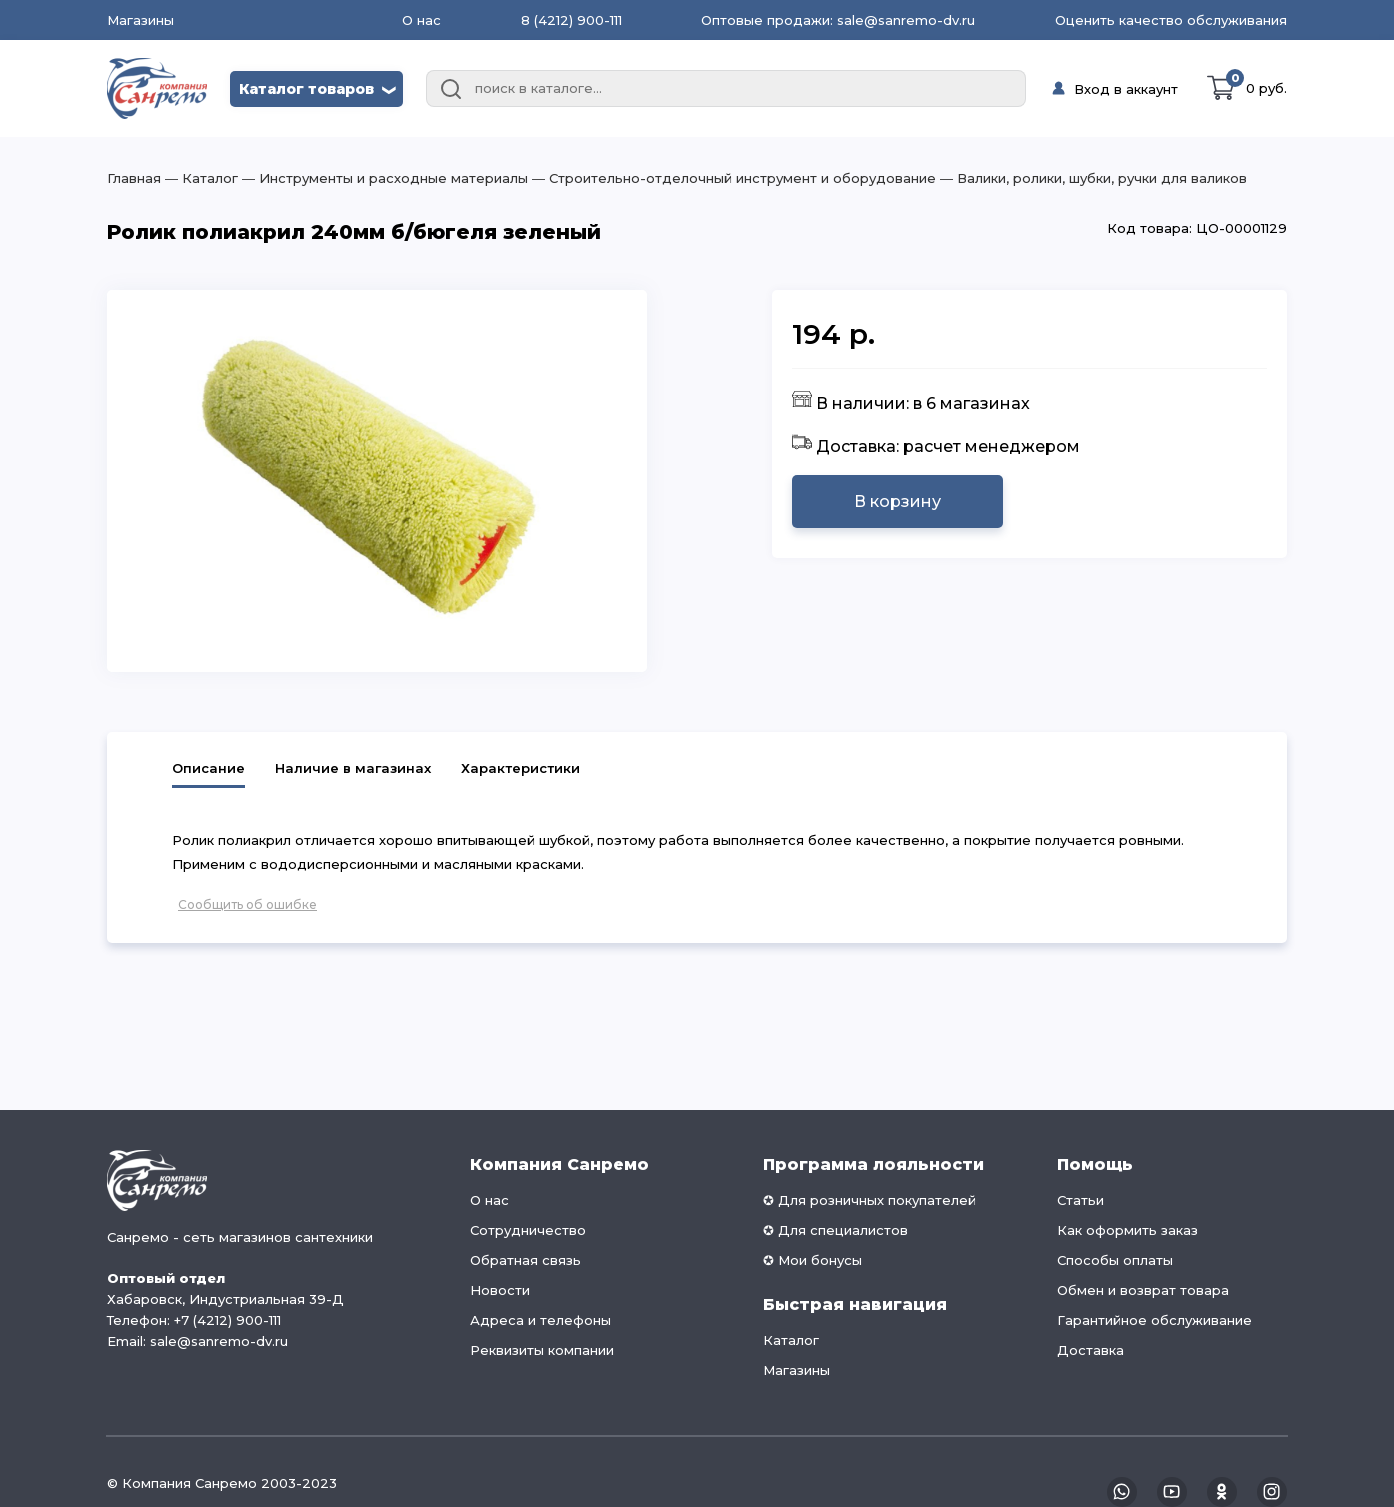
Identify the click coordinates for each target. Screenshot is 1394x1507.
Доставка (1090, 1350)
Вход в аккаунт (1126, 89)
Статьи (1080, 1200)
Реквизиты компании (542, 1350)
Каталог (791, 1340)
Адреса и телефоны (540, 1320)
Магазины (140, 20)
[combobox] (726, 89)
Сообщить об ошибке (247, 904)
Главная (134, 178)
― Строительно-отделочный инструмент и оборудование (732, 178)
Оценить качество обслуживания (1171, 20)
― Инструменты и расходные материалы (383, 178)
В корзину (897, 501)
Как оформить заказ (1127, 1230)
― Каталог (199, 178)
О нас (421, 20)
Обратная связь (525, 1260)
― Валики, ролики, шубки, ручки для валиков (1091, 178)
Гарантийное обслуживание (1154, 1320)
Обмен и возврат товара (1143, 1290)
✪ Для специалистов (835, 1230)
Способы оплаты (1115, 1260)
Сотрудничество (528, 1230)
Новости (500, 1290)
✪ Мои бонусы (812, 1260)
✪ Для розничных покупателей (869, 1200)
